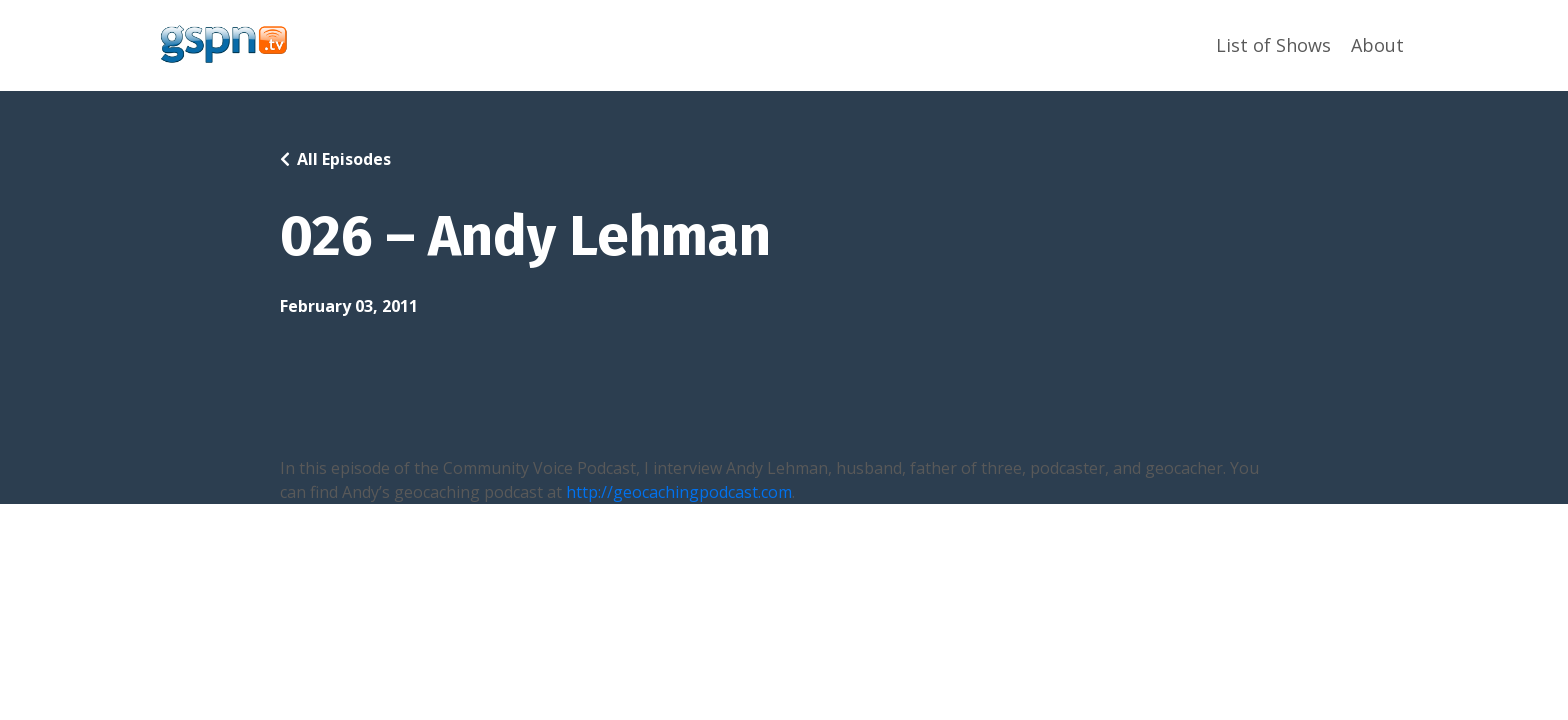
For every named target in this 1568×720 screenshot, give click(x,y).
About (1377, 45)
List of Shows (1273, 45)
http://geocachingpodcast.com (679, 492)
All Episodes (344, 159)
